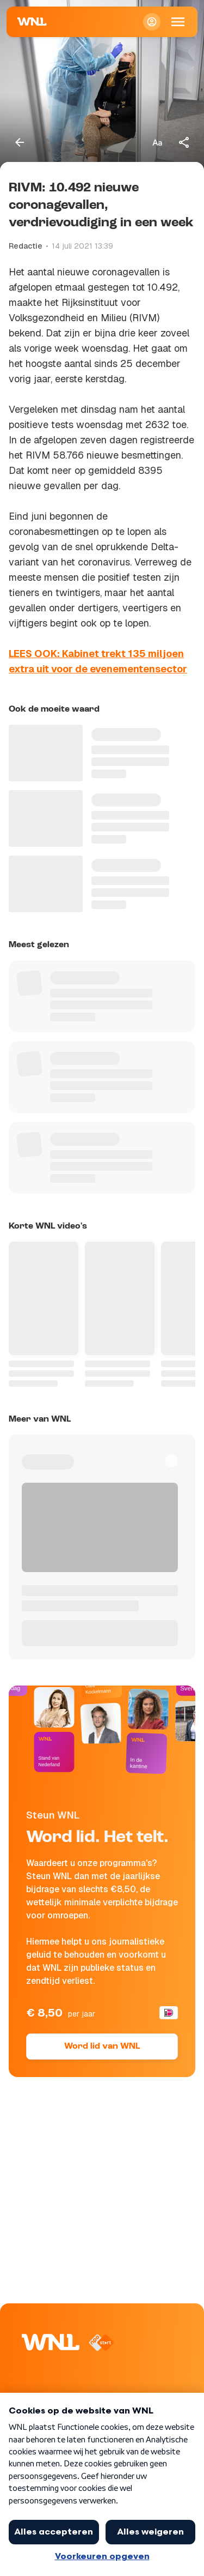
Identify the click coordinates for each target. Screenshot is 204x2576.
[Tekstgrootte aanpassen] (157, 142)
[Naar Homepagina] (32, 21)
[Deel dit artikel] (184, 142)
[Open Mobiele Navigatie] (178, 22)
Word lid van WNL (102, 2046)
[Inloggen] (151, 22)
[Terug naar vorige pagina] (19, 142)
